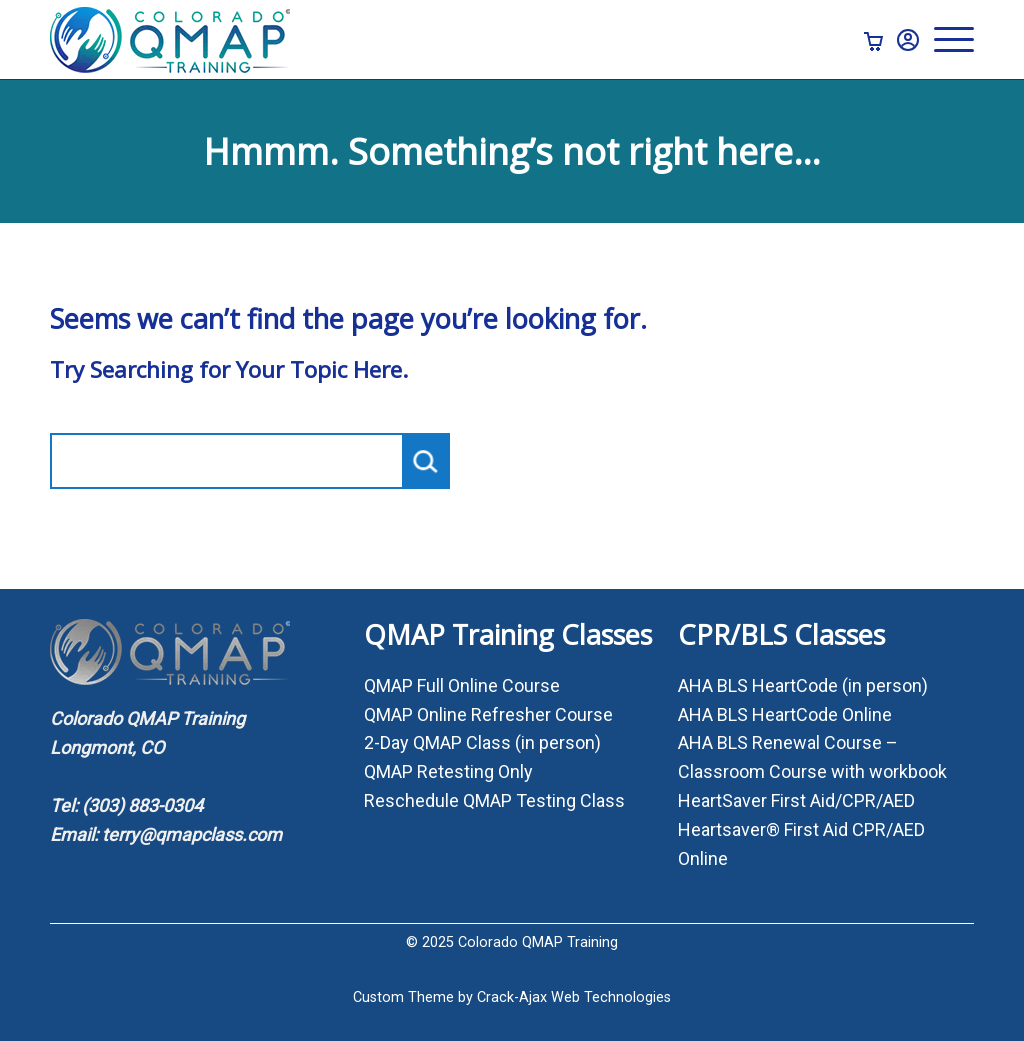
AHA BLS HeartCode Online (785, 714)
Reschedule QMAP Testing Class (494, 800)
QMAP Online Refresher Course (488, 714)
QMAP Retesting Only (448, 771)
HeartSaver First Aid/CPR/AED (796, 800)
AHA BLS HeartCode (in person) (803, 685)
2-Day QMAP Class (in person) (482, 742)
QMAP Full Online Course (462, 685)
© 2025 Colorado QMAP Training (512, 942)
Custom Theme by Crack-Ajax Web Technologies (512, 997)
